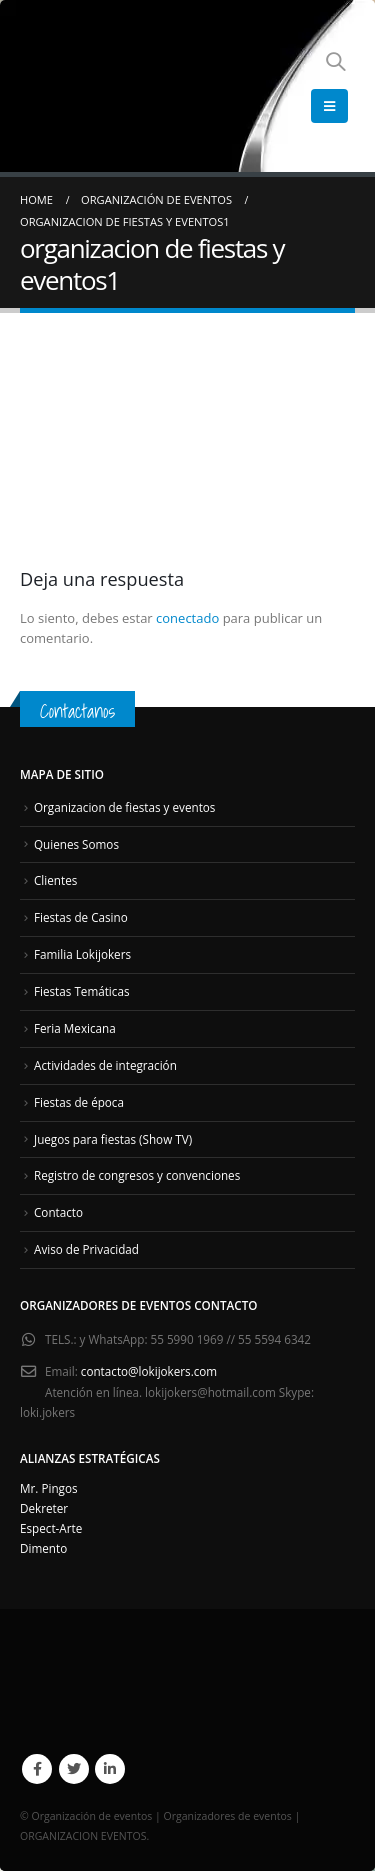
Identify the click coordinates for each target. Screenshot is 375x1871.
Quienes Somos (76, 844)
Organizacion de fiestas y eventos (124, 807)
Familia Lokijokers (82, 954)
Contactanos (77, 711)
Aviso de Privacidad (86, 1249)
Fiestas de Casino (81, 917)
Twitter (74, 1769)
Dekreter (44, 1508)
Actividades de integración (105, 1065)
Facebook (37, 1769)
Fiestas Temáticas (81, 991)
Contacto (58, 1212)
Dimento (43, 1548)
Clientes (55, 880)
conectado (187, 618)
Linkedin (110, 1769)
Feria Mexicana (75, 1028)
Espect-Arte (51, 1528)
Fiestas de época (79, 1102)
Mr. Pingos (49, 1488)
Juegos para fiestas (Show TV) (113, 1139)
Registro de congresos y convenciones (137, 1175)
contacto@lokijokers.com (149, 1371)
